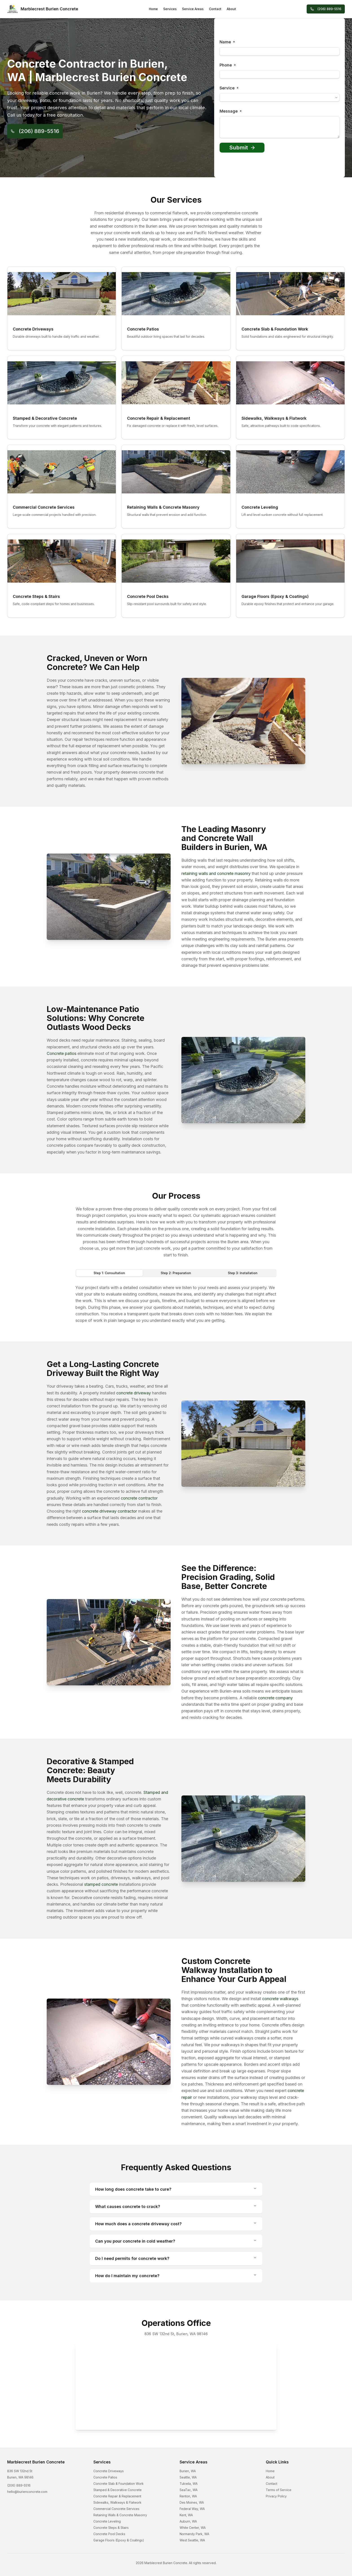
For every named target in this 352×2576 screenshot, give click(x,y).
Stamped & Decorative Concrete (117, 2490)
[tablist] (176, 1273)
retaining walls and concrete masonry (216, 873)
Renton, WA (188, 2496)
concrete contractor (139, 1498)
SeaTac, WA (189, 2490)
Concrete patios (61, 1053)
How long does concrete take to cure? (176, 2189)
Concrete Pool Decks (109, 2534)
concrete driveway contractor (109, 1511)
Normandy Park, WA (194, 2534)
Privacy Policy (276, 2496)
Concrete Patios (105, 2477)
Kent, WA (186, 2515)
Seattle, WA (188, 2477)
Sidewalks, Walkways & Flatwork (117, 2502)
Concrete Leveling (107, 2521)
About (231, 9)
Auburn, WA (188, 2521)
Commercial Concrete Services (116, 2509)
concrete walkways (280, 1998)
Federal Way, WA (192, 2509)
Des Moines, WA (192, 2502)
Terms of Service (278, 2490)
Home (153, 9)
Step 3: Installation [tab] (242, 1273)
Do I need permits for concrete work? (176, 2258)
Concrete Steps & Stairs (111, 2527)
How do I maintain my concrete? (176, 2275)
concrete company (275, 1697)
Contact (215, 9)
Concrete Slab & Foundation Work (118, 2483)
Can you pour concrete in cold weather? (176, 2241)
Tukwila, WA (189, 2483)
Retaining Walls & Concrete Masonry (120, 2515)
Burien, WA (188, 2471)
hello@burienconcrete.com (27, 2492)
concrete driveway (133, 1393)
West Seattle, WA (192, 2540)
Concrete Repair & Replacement (117, 2496)
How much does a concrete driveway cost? (176, 2223)
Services (170, 9)
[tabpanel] (176, 1304)
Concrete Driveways (108, 2471)
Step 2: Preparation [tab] (176, 1273)
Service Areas (193, 9)
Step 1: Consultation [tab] (109, 1273)
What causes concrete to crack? (176, 2206)
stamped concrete (101, 1884)
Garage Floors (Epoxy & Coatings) (118, 2540)
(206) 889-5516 (325, 9)
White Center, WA (193, 2527)
